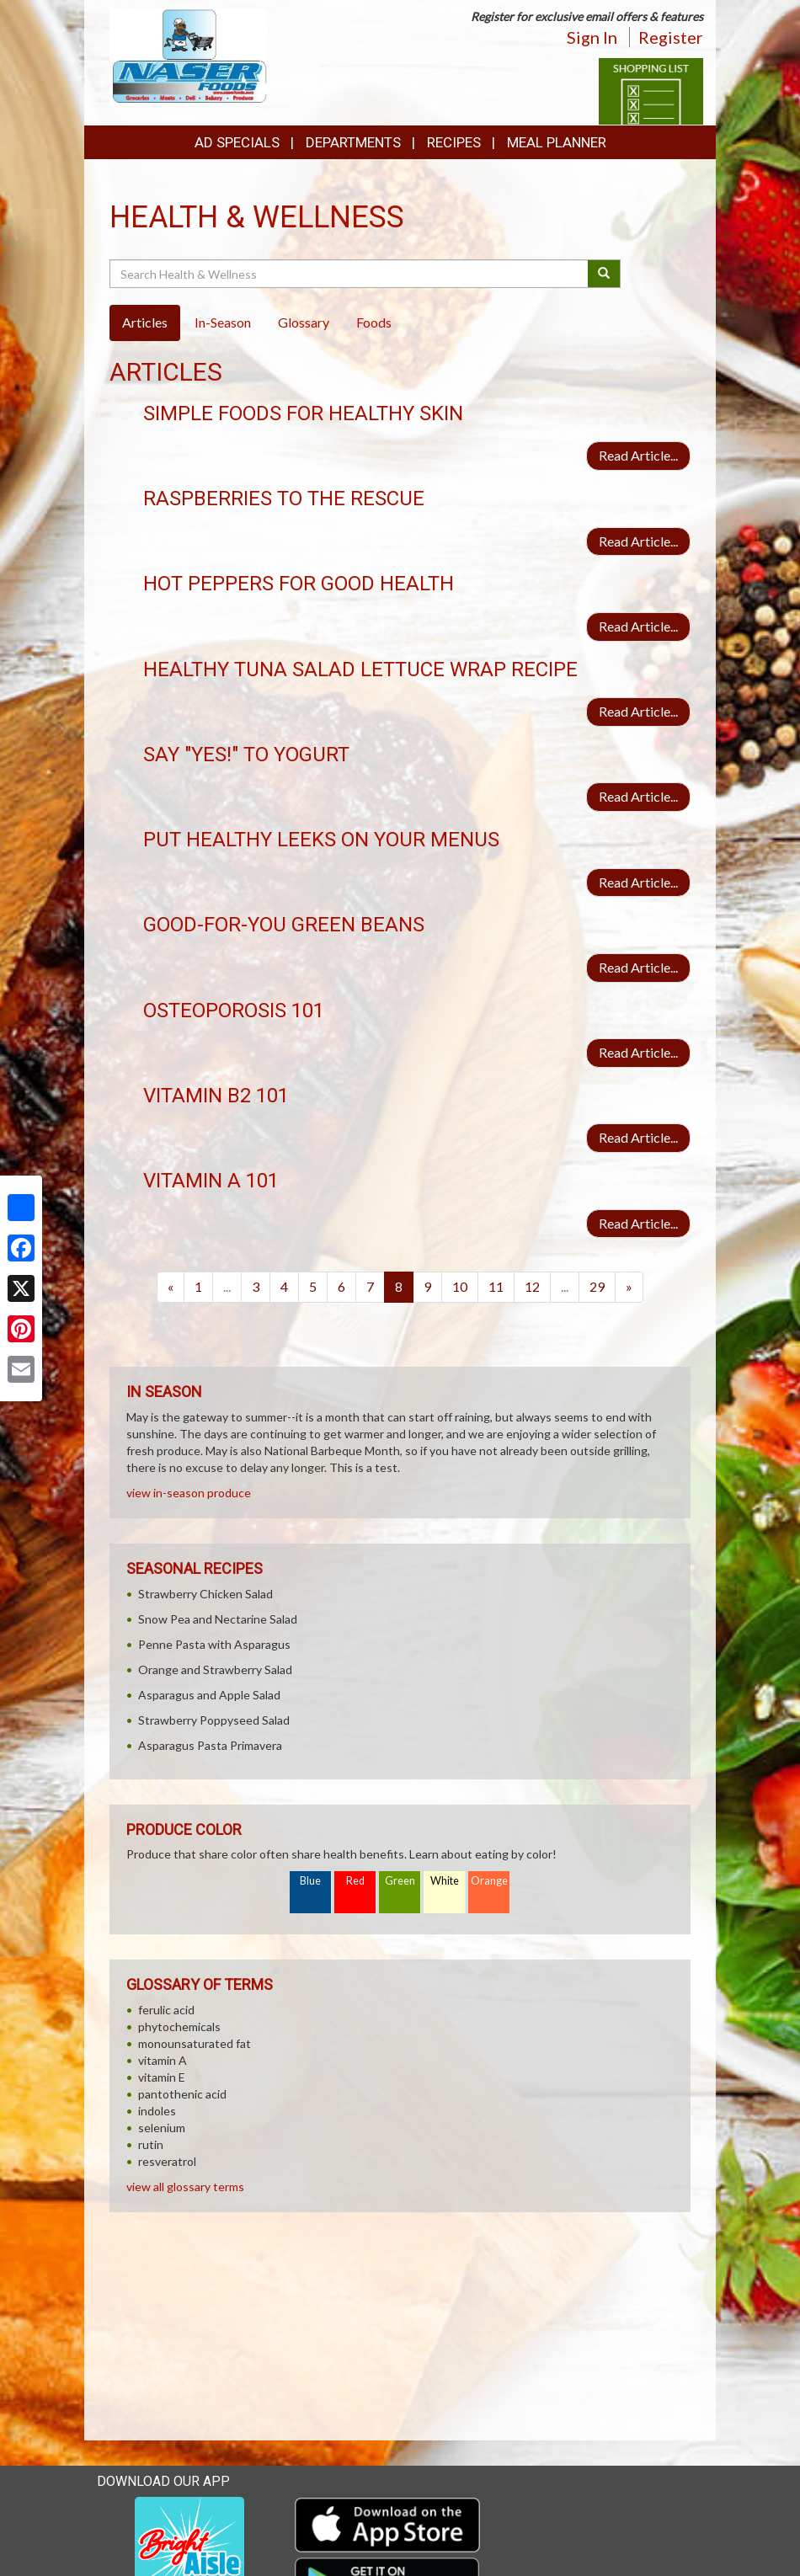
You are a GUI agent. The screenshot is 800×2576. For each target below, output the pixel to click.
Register (670, 37)
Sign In (592, 37)
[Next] (629, 1287)
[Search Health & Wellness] (349, 273)
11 (496, 1286)
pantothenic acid (182, 2094)
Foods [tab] (374, 322)
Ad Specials (237, 142)
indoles (157, 2111)
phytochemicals (179, 2026)
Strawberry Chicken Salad (205, 1594)
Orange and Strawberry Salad (215, 1669)
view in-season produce (188, 1492)
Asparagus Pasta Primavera (210, 1745)
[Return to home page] (188, 55)
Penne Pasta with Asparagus (214, 1644)
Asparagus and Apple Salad (209, 1695)
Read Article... (638, 455)
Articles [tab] (145, 322)
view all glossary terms (185, 2186)
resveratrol (167, 2161)
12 (532, 1286)
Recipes (454, 142)
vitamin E (161, 2077)
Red (355, 1881)
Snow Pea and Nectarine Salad (217, 1619)
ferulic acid (166, 2010)
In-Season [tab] (223, 322)
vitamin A (162, 2060)
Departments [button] (353, 142)
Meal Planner (556, 142)
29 (597, 1286)
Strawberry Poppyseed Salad (214, 1720)
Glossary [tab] (303, 322)
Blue (310, 1881)
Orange (489, 1881)
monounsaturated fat (194, 2043)
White (444, 1881)
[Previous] (170, 1287)
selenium (161, 2127)
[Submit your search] (604, 273)
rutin (150, 2144)
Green (400, 1881)
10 (459, 1286)
